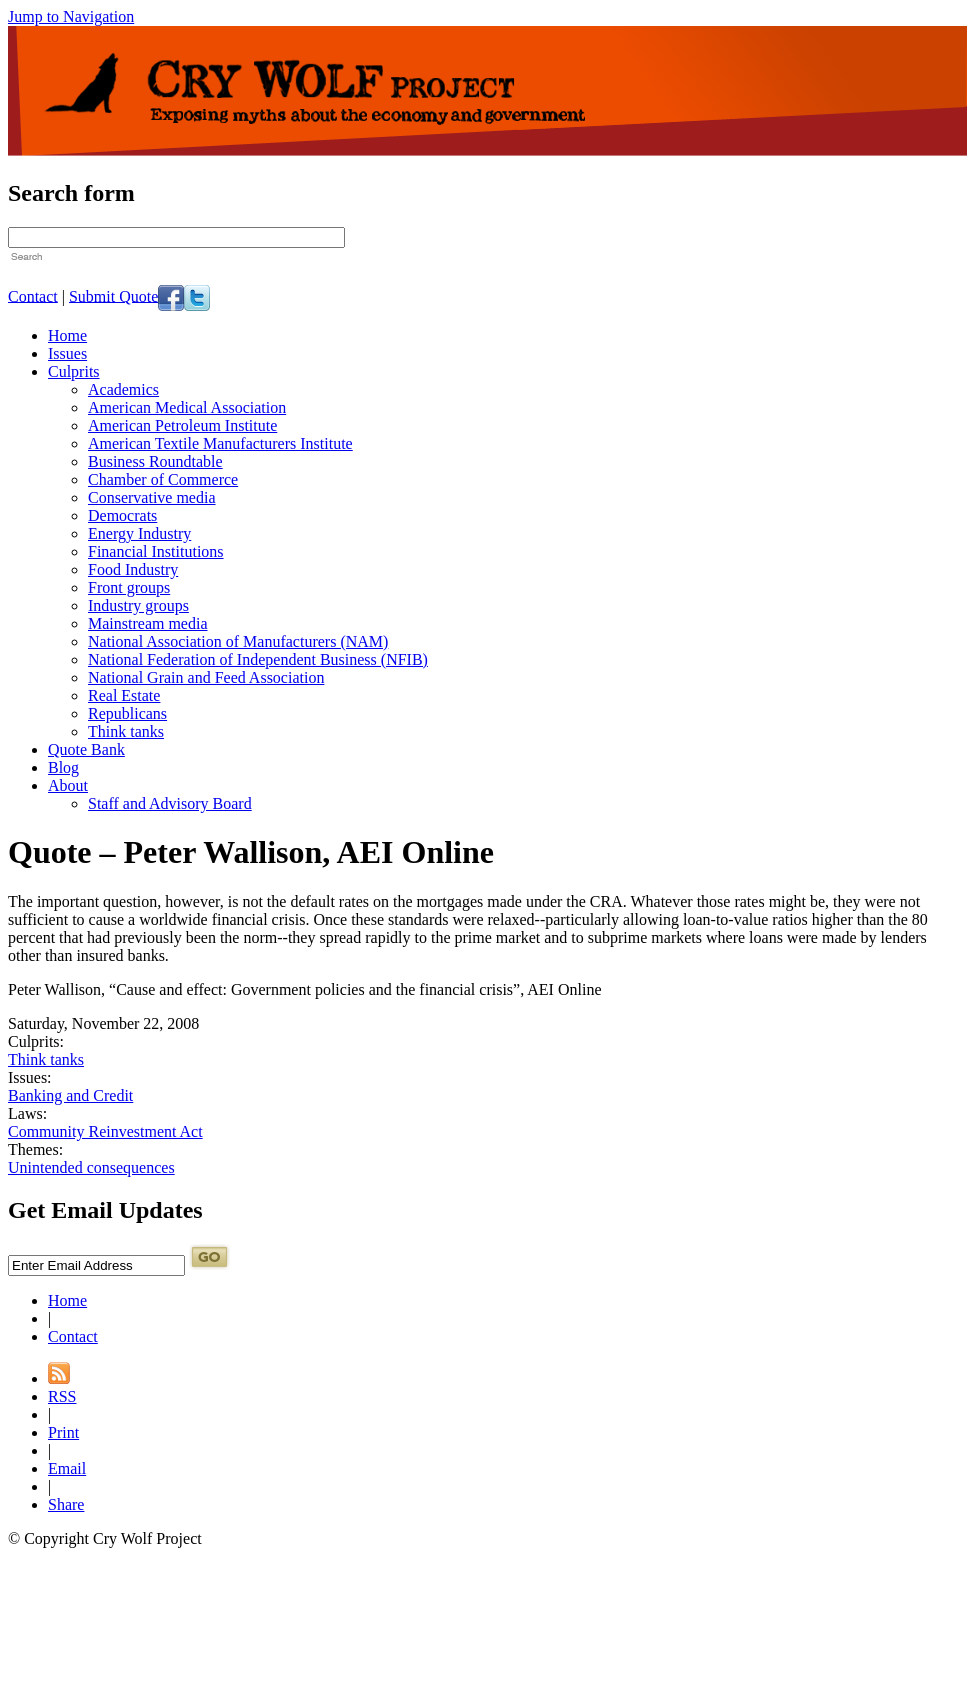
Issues (67, 353)
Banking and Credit (70, 1095)
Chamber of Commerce (163, 479)
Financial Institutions (156, 551)
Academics (123, 389)
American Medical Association (187, 407)
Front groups (129, 587)
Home (67, 335)
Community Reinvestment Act (105, 1131)
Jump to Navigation (71, 16)
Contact (33, 295)
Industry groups (138, 605)
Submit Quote (113, 295)
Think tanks (126, 731)
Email (67, 1468)
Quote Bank (86, 749)
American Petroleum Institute (182, 425)
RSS (62, 1396)
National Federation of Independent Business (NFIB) (258, 659)
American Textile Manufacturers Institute (220, 443)
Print (63, 1432)
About (68, 785)
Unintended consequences (91, 1167)
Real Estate (124, 695)
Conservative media (152, 497)
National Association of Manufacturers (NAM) (238, 641)
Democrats (122, 515)
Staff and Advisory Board (170, 803)
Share (66, 1504)
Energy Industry (139, 533)
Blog (63, 767)
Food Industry (133, 569)
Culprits (74, 371)
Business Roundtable (155, 461)
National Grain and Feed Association (206, 677)
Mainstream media (148, 623)
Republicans (127, 713)
